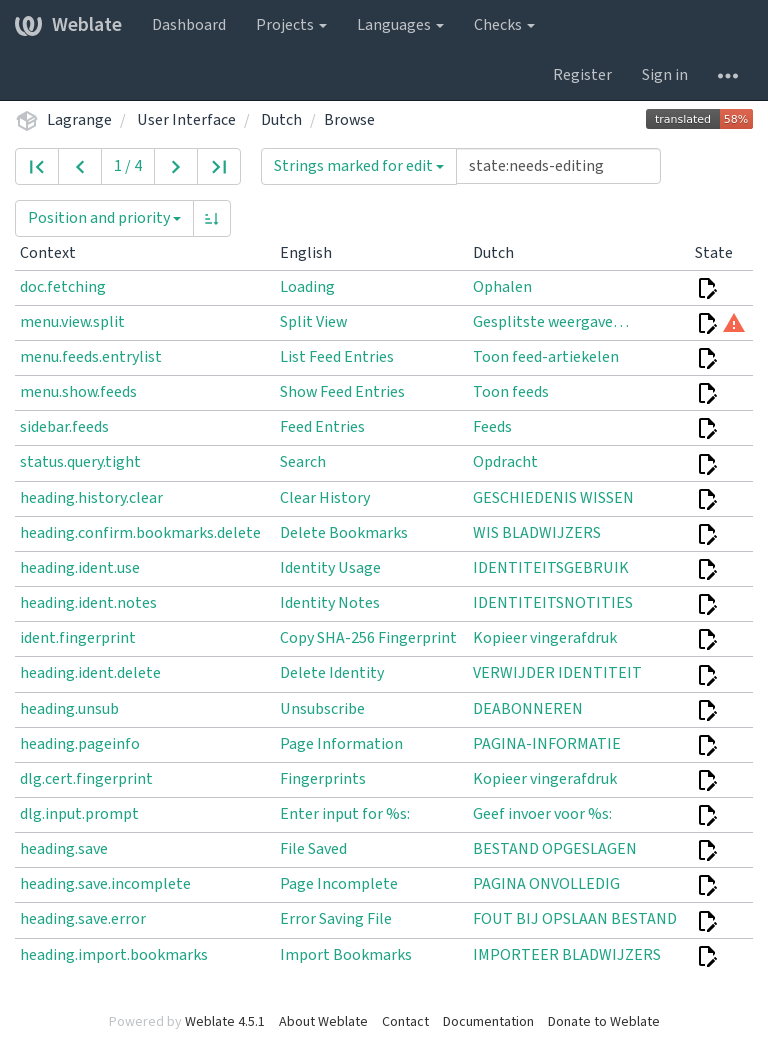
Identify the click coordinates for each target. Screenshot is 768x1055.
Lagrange (79, 120)
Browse (349, 120)
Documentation (488, 1022)
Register (582, 75)
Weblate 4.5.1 (225, 1022)
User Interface (186, 120)
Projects (291, 25)
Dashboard (189, 25)
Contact (405, 1022)
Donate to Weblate (604, 1022)
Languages (400, 25)
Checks (504, 25)
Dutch (281, 120)
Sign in (665, 75)
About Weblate (323, 1022)
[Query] (558, 166)
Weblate (68, 25)
